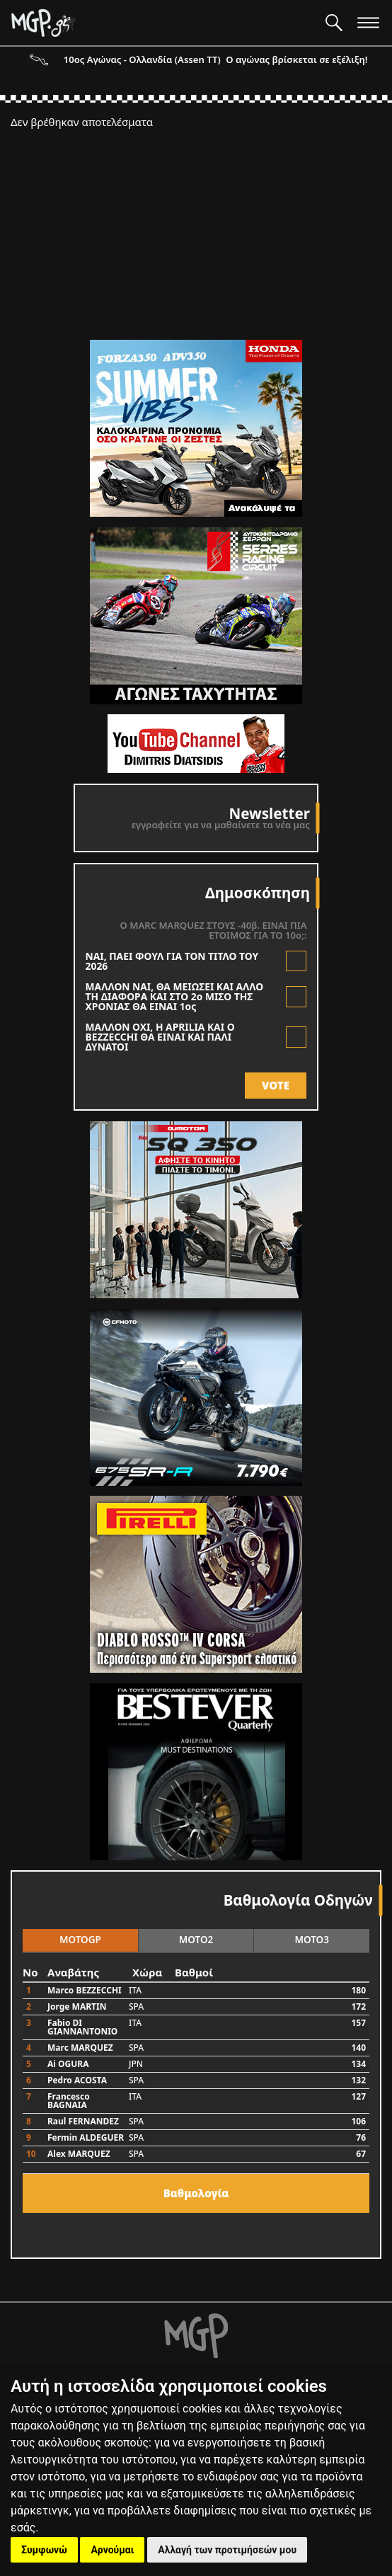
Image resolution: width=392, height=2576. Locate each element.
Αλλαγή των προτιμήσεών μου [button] (227, 2549)
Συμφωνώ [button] (44, 2549)
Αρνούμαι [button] (112, 2549)
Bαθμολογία (196, 2193)
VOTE (275, 1085)
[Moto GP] (163, 22)
